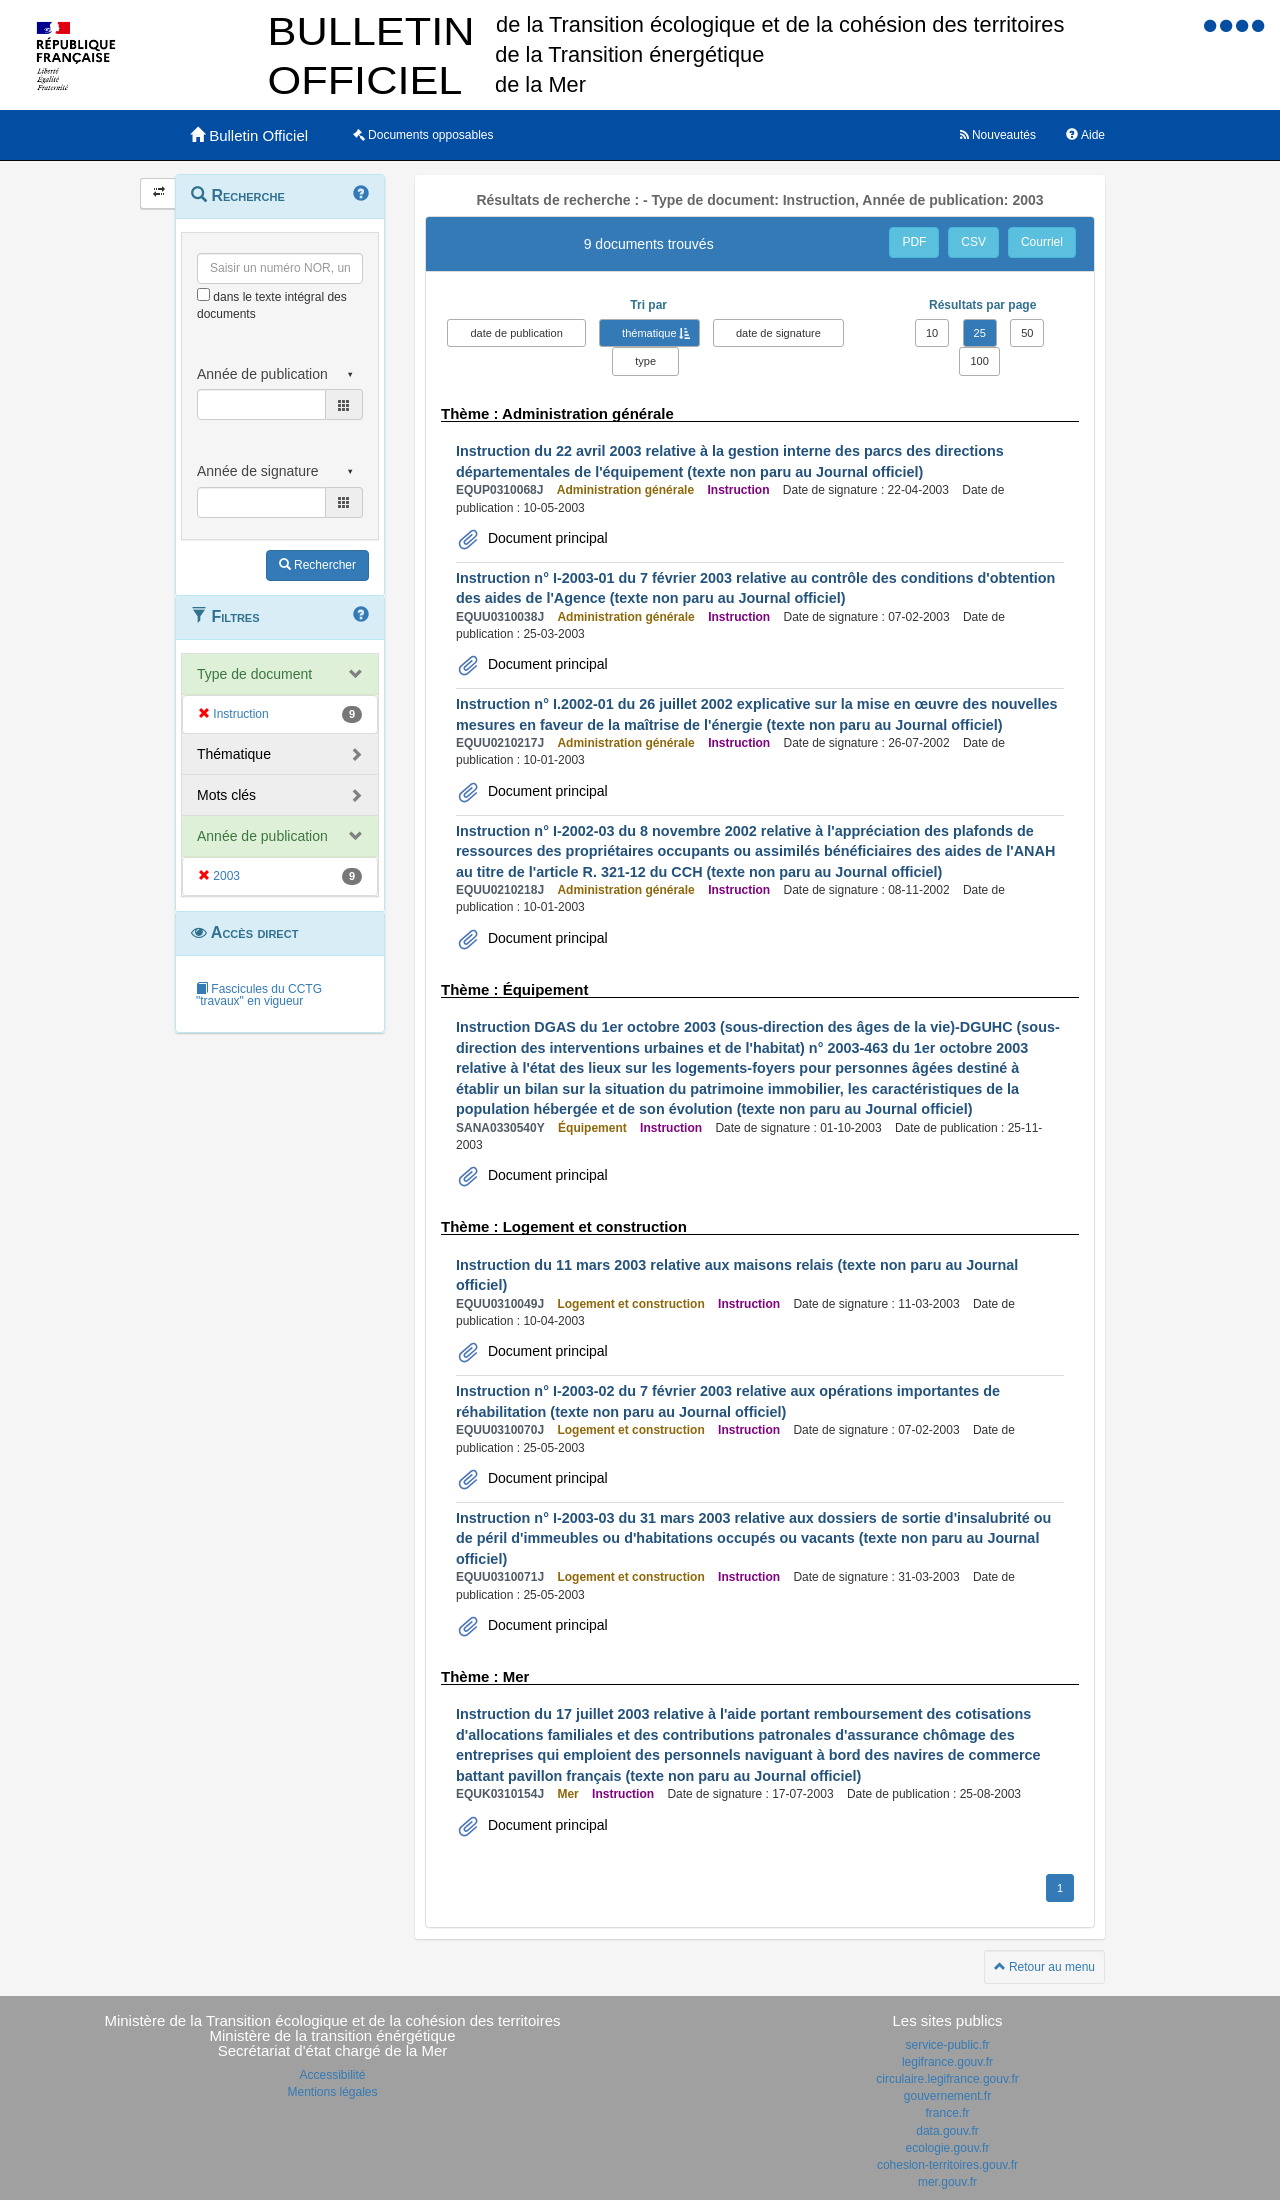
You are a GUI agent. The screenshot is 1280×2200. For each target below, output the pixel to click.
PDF (914, 242)
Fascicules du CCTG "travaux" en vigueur (259, 995)
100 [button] (979, 361)
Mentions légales (332, 2092)
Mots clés (226, 795)
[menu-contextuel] (203, 294)
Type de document (254, 674)
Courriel (1042, 242)
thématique (649, 333)
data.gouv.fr (947, 2131)
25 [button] (980, 333)
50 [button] (1027, 333)
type (645, 361)
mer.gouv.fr (947, 2182)
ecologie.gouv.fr (948, 2148)
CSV (973, 242)
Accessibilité (332, 2075)
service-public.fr (947, 2045)
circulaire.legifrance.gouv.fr (947, 2079)
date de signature (778, 333)
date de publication (516, 333)
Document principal (546, 538)
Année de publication (262, 836)
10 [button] (932, 333)
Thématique (234, 754)
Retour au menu (1044, 1967)
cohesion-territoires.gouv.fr (947, 2165)
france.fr (947, 2113)
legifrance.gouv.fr (947, 2062)
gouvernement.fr (947, 2096)
